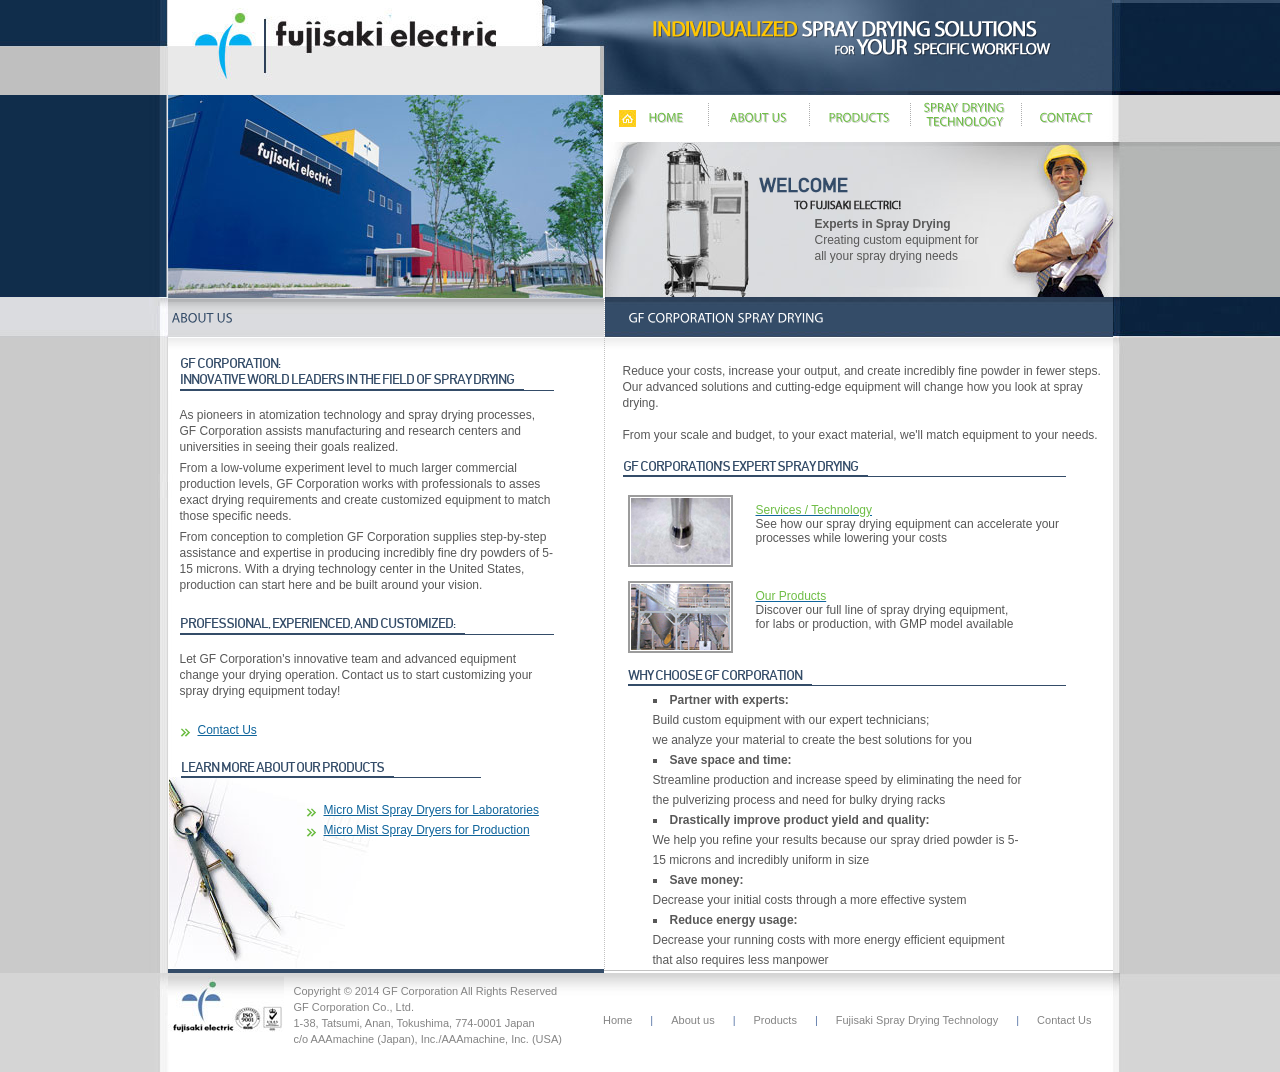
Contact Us (227, 730)
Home (617, 1020)
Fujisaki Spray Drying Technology (917, 1020)
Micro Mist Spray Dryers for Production (427, 830)
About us (692, 1020)
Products (775, 1020)
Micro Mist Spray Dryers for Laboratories (431, 810)
